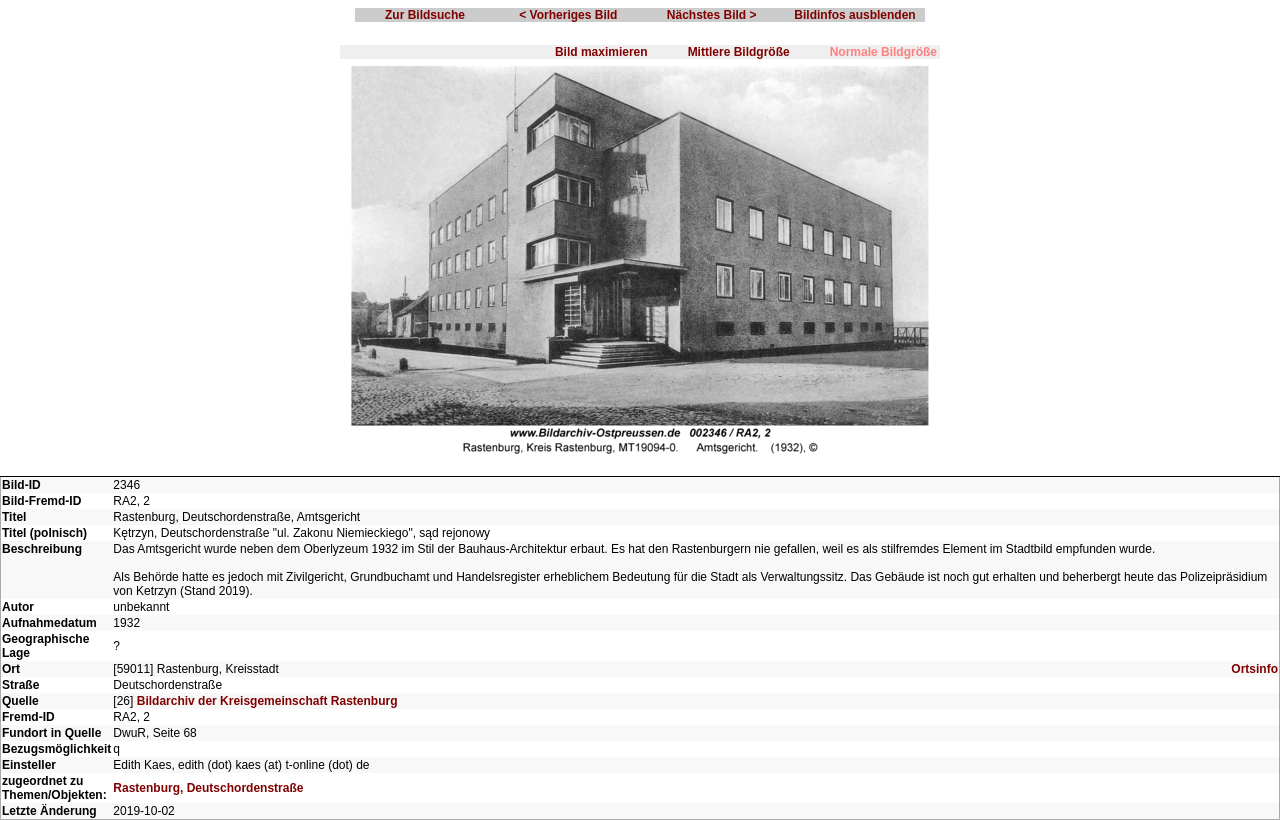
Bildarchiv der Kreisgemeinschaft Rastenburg (267, 701)
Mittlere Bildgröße (739, 52)
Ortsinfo (1254, 669)
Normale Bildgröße (883, 52)
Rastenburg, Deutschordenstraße (208, 788)
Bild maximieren (601, 52)
